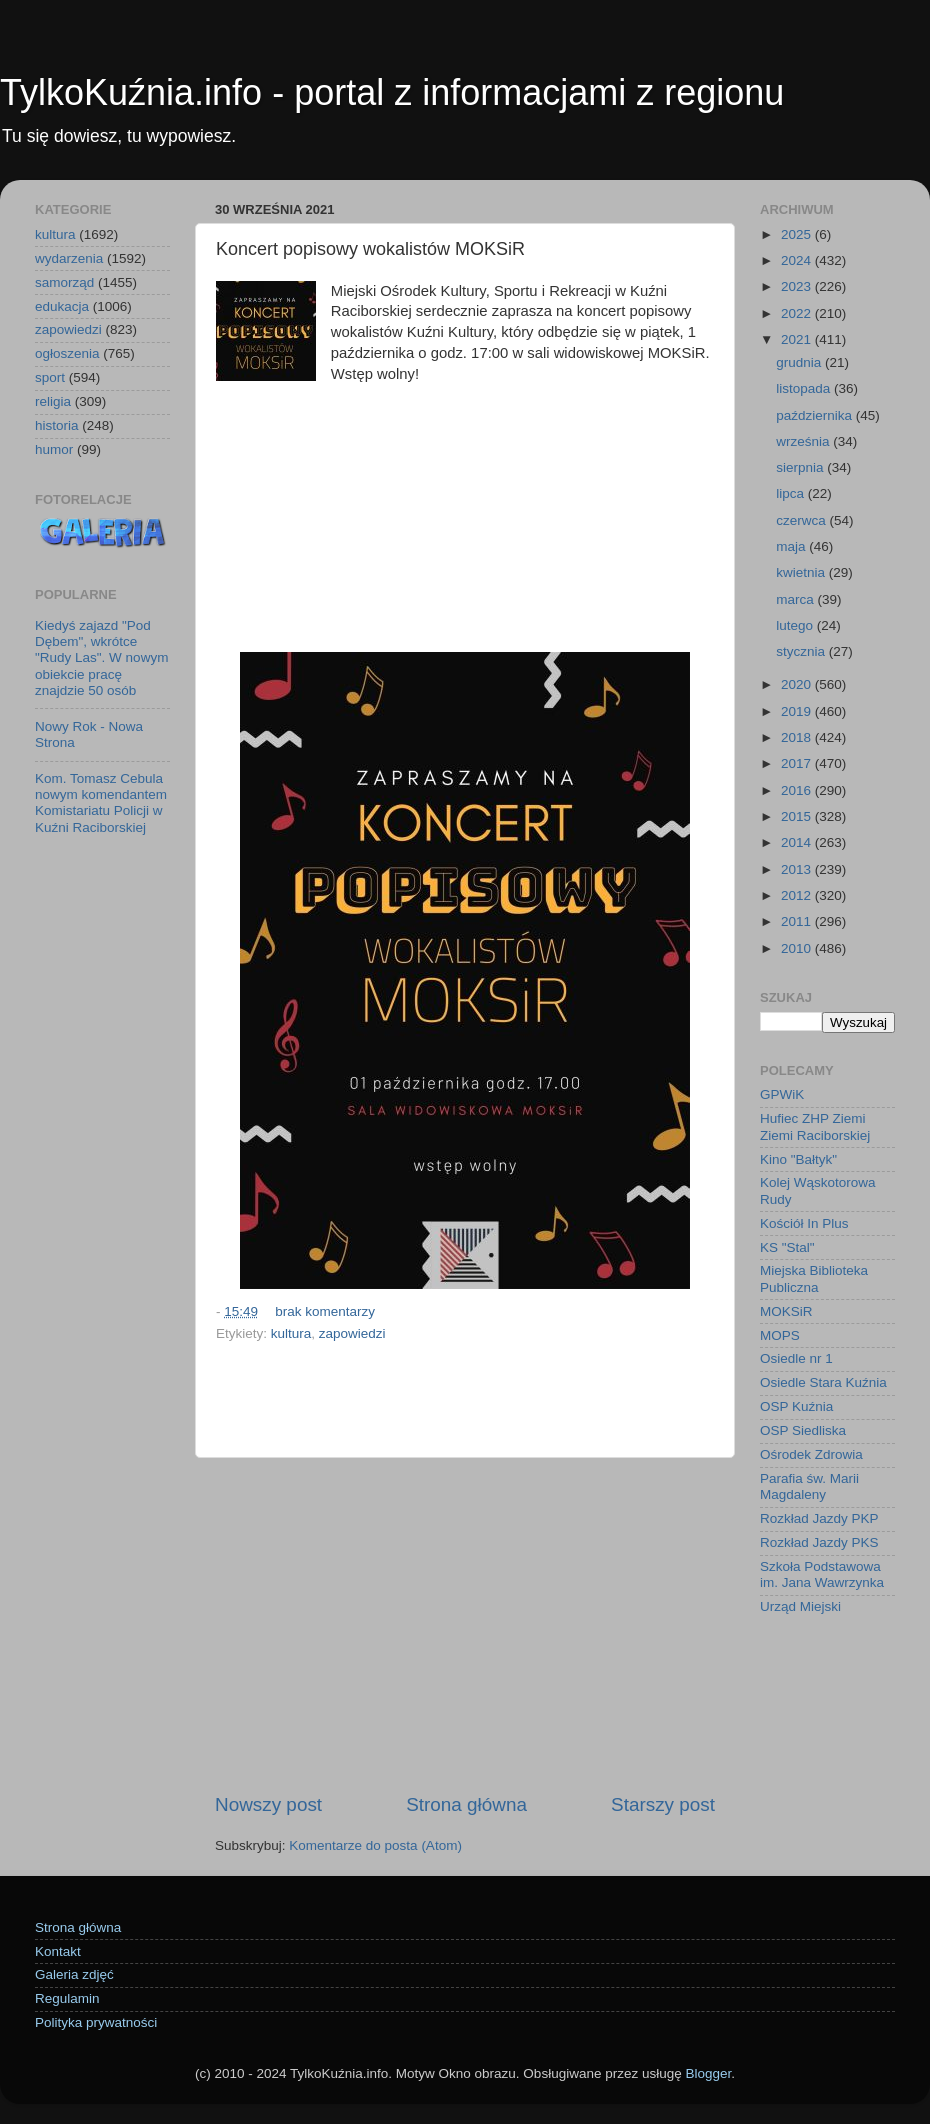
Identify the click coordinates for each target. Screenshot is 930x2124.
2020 (798, 684)
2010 (798, 948)
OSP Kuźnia (796, 1406)
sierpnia (801, 467)
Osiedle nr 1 (796, 1358)
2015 (798, 816)
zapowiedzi (352, 1333)
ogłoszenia (67, 353)
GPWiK (782, 1094)
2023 (798, 286)
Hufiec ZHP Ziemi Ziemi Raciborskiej (815, 1126)
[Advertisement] (465, 501)
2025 (798, 234)
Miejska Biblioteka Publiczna (814, 1278)
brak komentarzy (325, 1311)
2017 (798, 763)
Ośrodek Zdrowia (811, 1454)
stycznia (802, 651)
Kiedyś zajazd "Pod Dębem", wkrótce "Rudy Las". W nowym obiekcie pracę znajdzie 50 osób (101, 658)
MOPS (780, 1335)
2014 (798, 842)
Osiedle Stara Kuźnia (823, 1382)
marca (796, 599)
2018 (798, 737)
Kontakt (58, 1951)
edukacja (62, 306)
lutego (796, 625)
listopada (805, 388)
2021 (798, 339)
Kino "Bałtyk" (798, 1159)
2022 (798, 313)
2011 (798, 921)
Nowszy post (268, 1804)
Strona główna (466, 1804)
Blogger (708, 2073)
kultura (291, 1333)
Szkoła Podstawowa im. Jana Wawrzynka (822, 1574)
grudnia (800, 362)
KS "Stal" (787, 1247)
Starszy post (663, 1804)
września (804, 441)
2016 (798, 790)
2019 (798, 711)
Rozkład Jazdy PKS (819, 1542)
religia (53, 401)
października (816, 415)
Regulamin (67, 1998)
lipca (792, 493)
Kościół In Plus (804, 1223)
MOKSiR (786, 1311)
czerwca (802, 520)
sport (50, 377)
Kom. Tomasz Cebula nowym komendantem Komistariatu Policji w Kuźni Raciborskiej (101, 803)
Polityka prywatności (96, 2022)
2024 (798, 260)
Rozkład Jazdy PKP (819, 1518)
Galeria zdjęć (74, 1974)
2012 (798, 895)
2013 (798, 869)
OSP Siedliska (803, 1430)
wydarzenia (69, 258)
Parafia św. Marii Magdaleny (809, 1486)
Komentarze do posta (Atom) (375, 1845)
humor (54, 449)
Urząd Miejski (800, 1606)
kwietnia (802, 572)
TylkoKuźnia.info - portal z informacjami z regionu (392, 92)
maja (792, 546)
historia (57, 425)
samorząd (64, 282)
